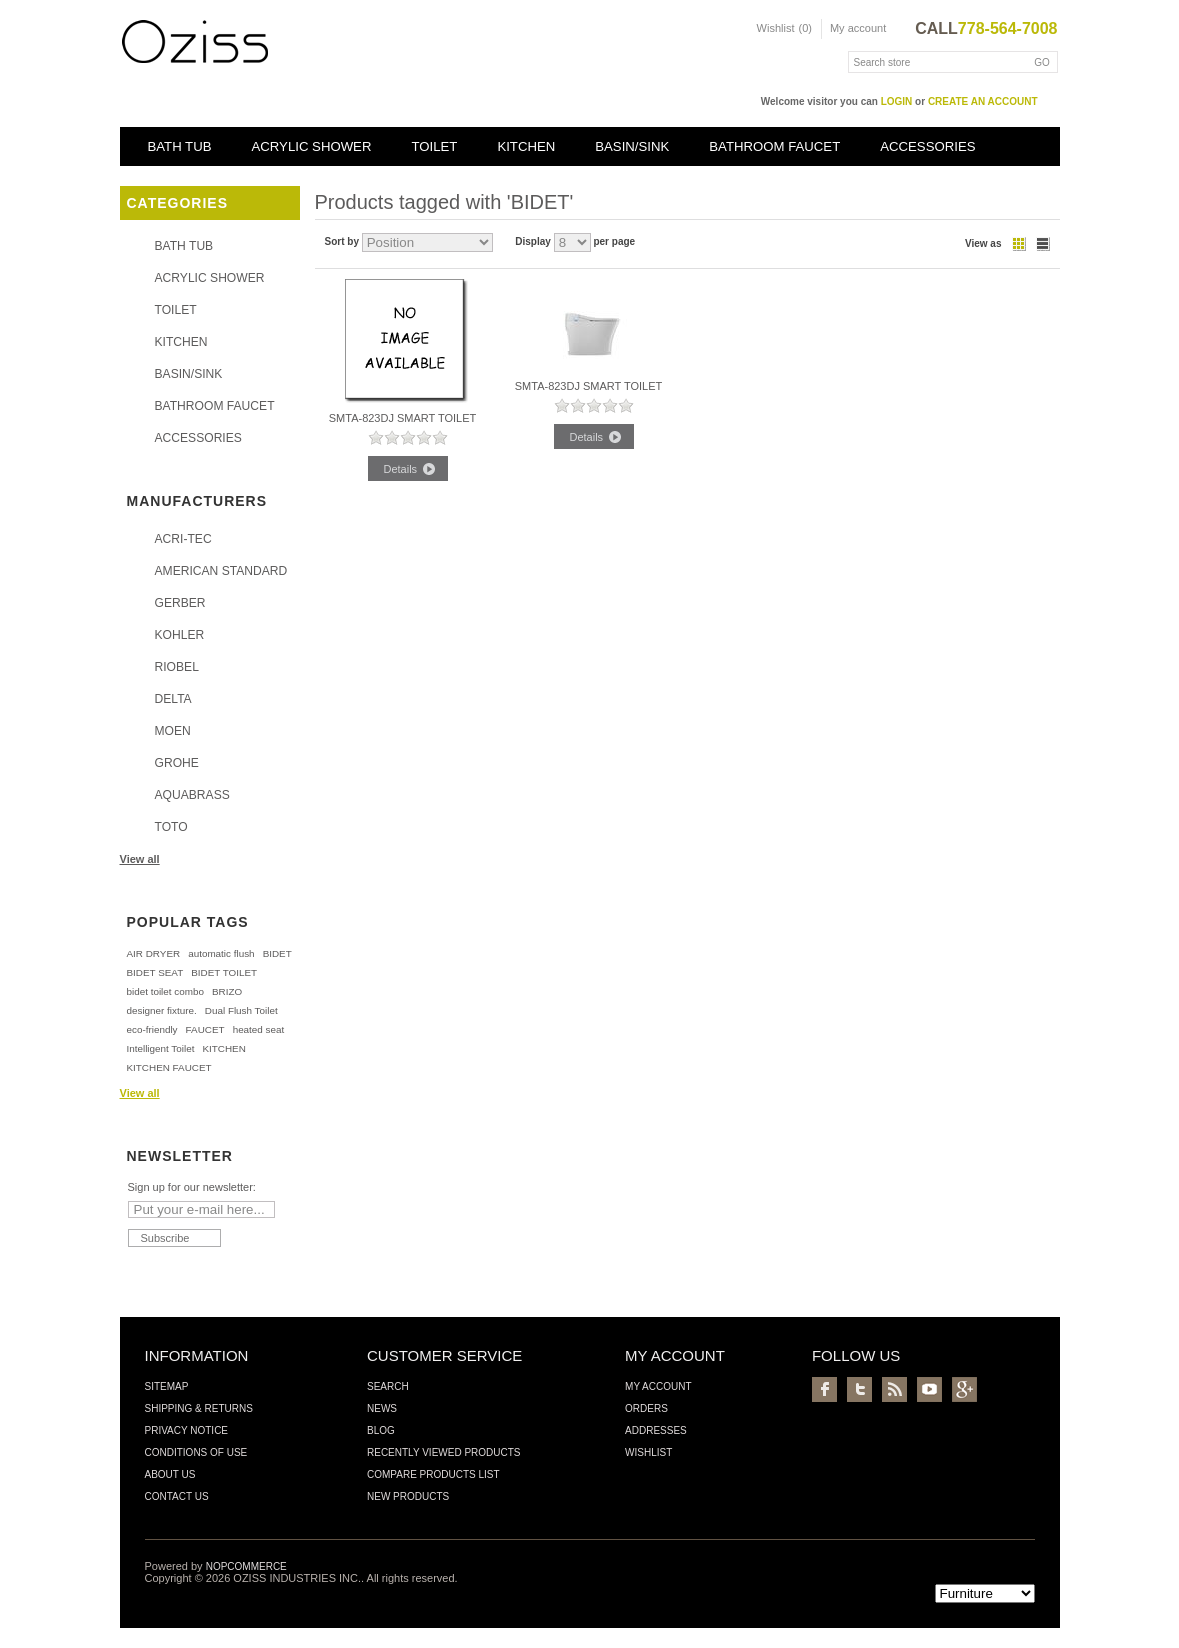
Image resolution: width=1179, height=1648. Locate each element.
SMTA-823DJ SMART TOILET (403, 418)
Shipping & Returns (199, 1408)
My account (858, 28)
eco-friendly (152, 1029)
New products (408, 1496)
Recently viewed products (444, 1452)
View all (140, 859)
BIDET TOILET (224, 972)
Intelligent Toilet (161, 1048)
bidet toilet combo (165, 991)
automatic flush (221, 953)
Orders (646, 1408)
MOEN (173, 731)
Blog (381, 1430)
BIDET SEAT (155, 972)
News (382, 1408)
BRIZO (227, 991)
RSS (894, 1389)
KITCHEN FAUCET (169, 1067)
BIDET (277, 953)
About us (170, 1474)
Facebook (824, 1389)
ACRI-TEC (183, 539)
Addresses (656, 1430)
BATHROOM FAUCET (774, 146)
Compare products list (433, 1474)
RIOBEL (177, 667)
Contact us (177, 1496)
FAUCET (205, 1029)
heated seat (259, 1029)
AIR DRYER (154, 953)
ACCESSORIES (927, 146)
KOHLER (180, 635)
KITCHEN (526, 146)
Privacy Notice (187, 1430)
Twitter (859, 1389)
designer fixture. (162, 1010)
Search (388, 1386)
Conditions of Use (196, 1452)
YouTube (929, 1389)
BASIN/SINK (632, 146)
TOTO (171, 827)
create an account (983, 101)
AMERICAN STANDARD (221, 571)
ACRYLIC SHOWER (312, 146)
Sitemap (167, 1386)
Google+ (964, 1389)
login (897, 101)
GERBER (180, 603)
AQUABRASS (192, 795)
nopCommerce (246, 1566)
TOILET (434, 146)
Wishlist (648, 1452)
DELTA (173, 699)
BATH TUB (180, 146)
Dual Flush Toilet (241, 1010)
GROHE (177, 763)
